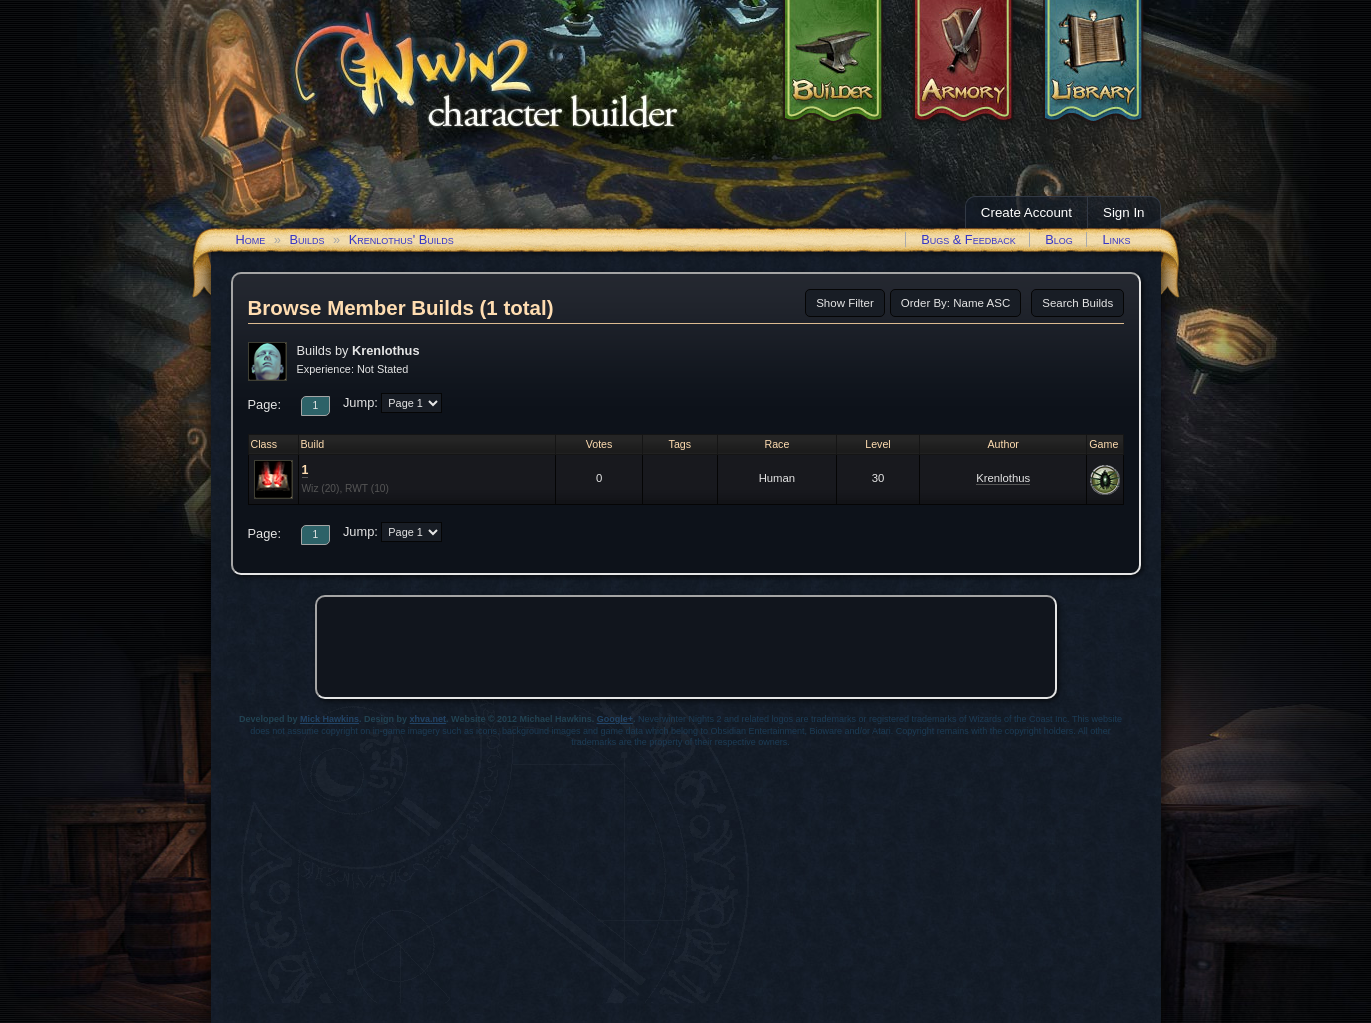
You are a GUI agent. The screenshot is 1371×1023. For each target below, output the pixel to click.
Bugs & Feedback (968, 239)
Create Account (1026, 212)
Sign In (1124, 212)
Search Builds (1077, 303)
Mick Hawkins (329, 719)
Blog (1059, 239)
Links (1116, 239)
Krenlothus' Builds (401, 239)
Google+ (615, 719)
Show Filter (845, 303)
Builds (306, 239)
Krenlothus (1003, 478)
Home (251, 239)
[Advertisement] (686, 647)
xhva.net (428, 719)
